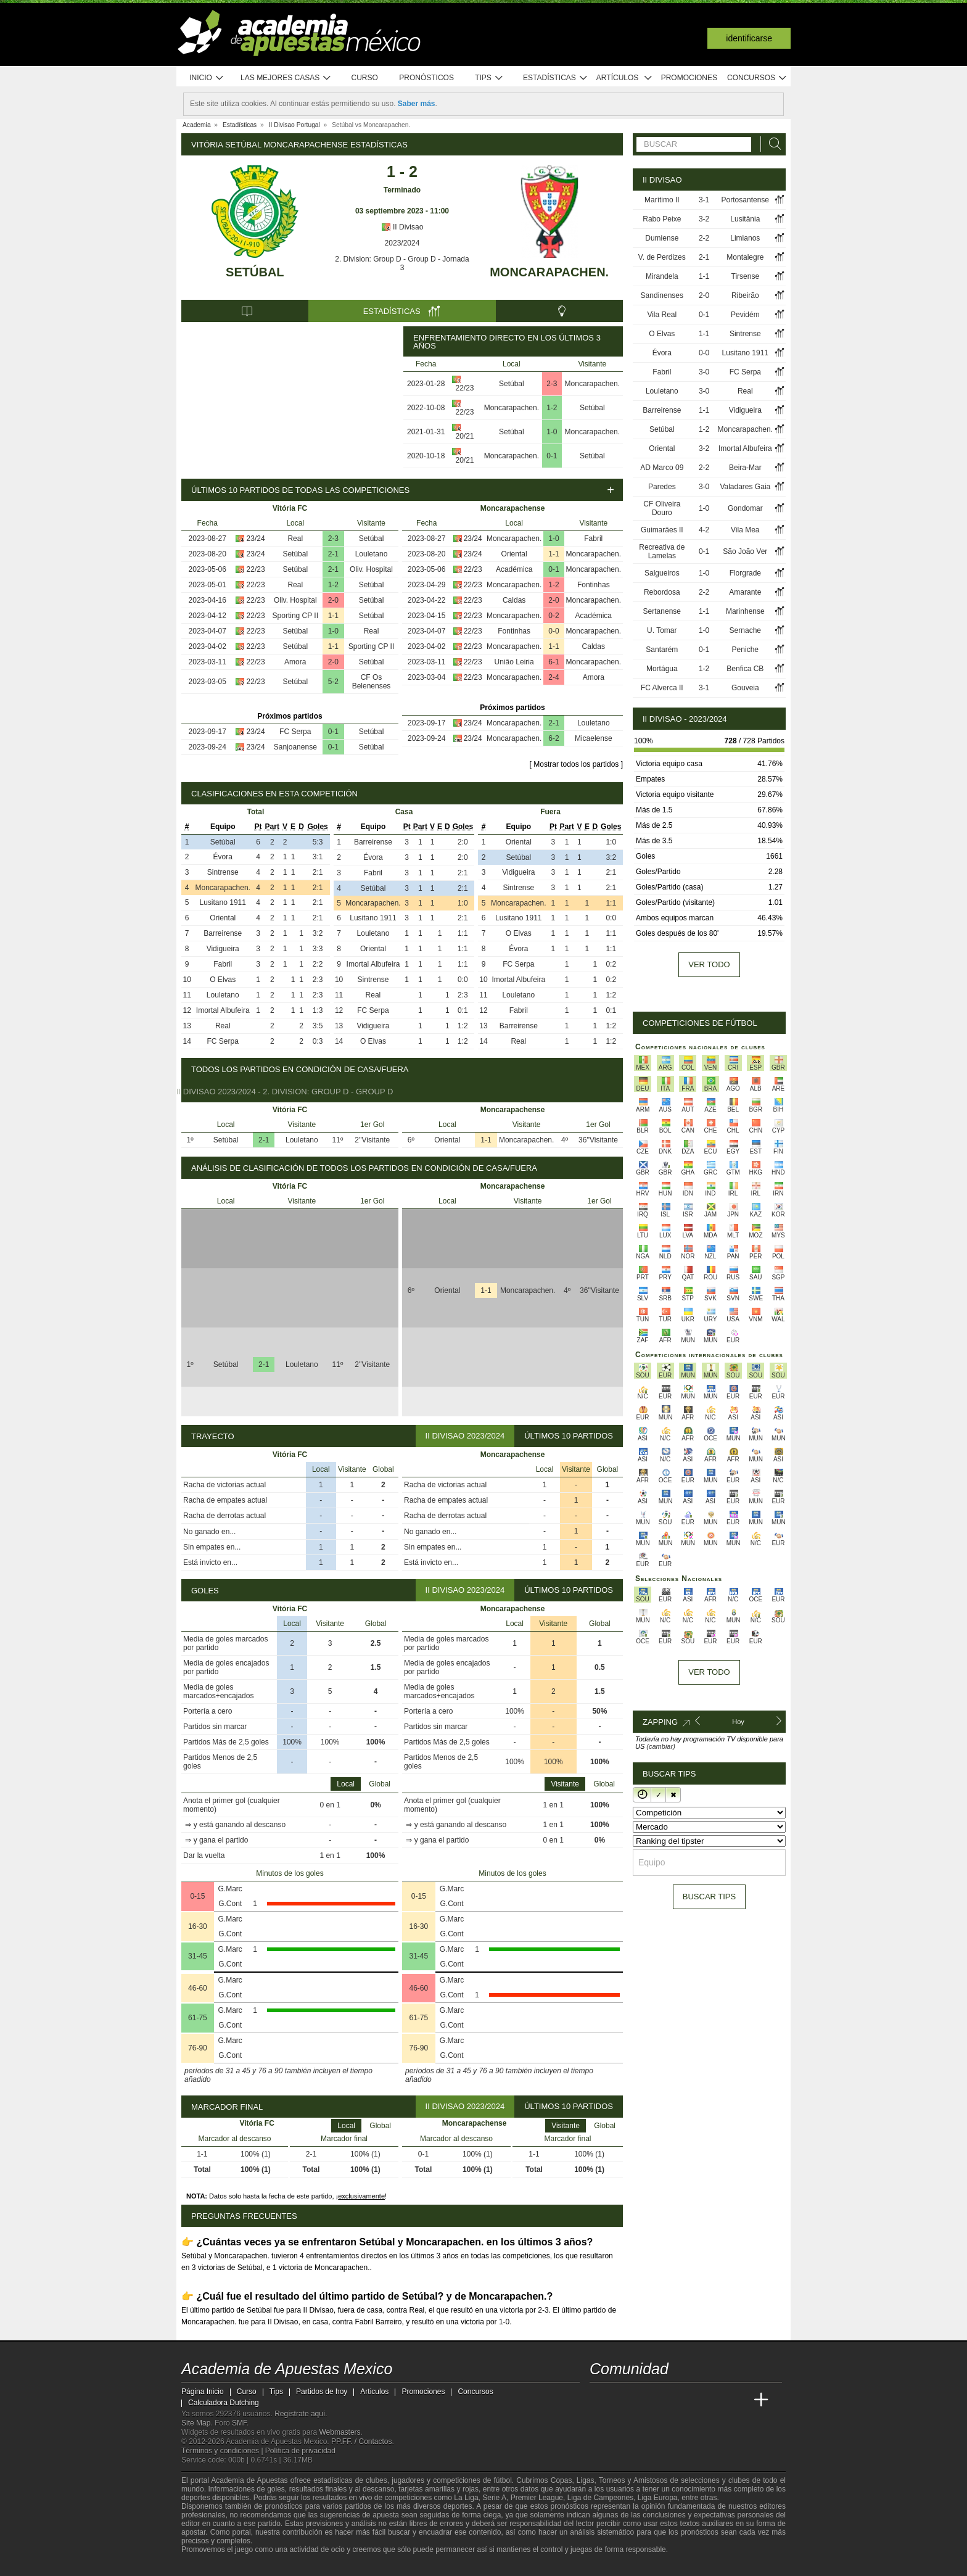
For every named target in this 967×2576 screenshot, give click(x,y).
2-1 (333, 554)
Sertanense (662, 611)
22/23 (464, 388)
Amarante (745, 592)
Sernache (745, 630)
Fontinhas (593, 584)
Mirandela (662, 276)
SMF (239, 2423)
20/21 (464, 436)
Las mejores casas (286, 78)
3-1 (704, 200)
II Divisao (402, 227)
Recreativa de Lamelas (662, 551)
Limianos (745, 238)
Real (295, 538)
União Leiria (514, 662)
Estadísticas (555, 78)
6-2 (553, 738)
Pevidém (745, 314)
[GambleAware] (212, 2565)
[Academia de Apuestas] (691, 2400)
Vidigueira (223, 948)
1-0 (551, 431)
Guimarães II (662, 530)
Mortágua (662, 668)
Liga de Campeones (600, 2497)
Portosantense (745, 200)
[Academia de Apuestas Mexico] (600, 2400)
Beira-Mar (745, 467)
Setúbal (255, 272)
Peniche (745, 649)
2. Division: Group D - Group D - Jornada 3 (402, 263)
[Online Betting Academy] (669, 2400)
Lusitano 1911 (223, 902)
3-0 (704, 372)
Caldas (514, 600)
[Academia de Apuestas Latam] (715, 2400)
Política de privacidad (300, 2450)
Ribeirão (745, 295)
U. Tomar (662, 630)
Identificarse (749, 38)
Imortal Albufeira (223, 1010)
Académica (514, 569)
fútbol (502, 2480)
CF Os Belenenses (371, 681)
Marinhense (745, 611)
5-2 (333, 681)
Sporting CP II (295, 615)
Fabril (593, 538)
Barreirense (223, 933)
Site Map (195, 2423)
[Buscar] (771, 144)
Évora (222, 856)
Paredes (662, 486)
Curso (365, 77)
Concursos (757, 78)
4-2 (704, 530)
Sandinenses (662, 295)
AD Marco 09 (661, 467)
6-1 (553, 662)
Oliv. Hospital (371, 569)
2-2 (704, 238)
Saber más (416, 103)
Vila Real (662, 314)
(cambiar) (660, 1746)
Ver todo (709, 964)
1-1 (333, 615)
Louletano (371, 554)
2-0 (333, 600)
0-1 (551, 456)
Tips (489, 78)
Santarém (662, 649)
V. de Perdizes (662, 257)
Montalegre (744, 257)
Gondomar (745, 508)
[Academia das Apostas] (622, 2400)
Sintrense (223, 872)
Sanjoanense (295, 747)
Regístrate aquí (299, 2413)
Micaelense (593, 738)
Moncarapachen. (549, 272)
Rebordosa (662, 592)
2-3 (551, 383)
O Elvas (223, 979)
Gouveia (745, 687)
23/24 (256, 538)
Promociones (689, 77)
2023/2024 (402, 243)
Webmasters (339, 2432)
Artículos (624, 78)
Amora (295, 662)
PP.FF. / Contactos (361, 2441)
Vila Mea (745, 530)
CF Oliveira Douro (661, 508)
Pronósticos (426, 77)
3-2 (704, 219)
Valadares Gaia (745, 486)
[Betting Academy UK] (738, 2400)
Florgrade (745, 573)
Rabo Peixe (662, 219)
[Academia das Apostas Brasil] (646, 2400)
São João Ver (745, 551)
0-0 (553, 631)
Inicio (206, 78)
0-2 (553, 615)
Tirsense (745, 276)
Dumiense (661, 238)
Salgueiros (662, 573)
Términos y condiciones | (223, 2450)
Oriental (514, 554)
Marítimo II (662, 200)
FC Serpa (295, 731)
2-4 (553, 677)
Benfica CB (744, 668)
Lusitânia (745, 219)
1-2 (551, 407)
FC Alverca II (662, 687)
